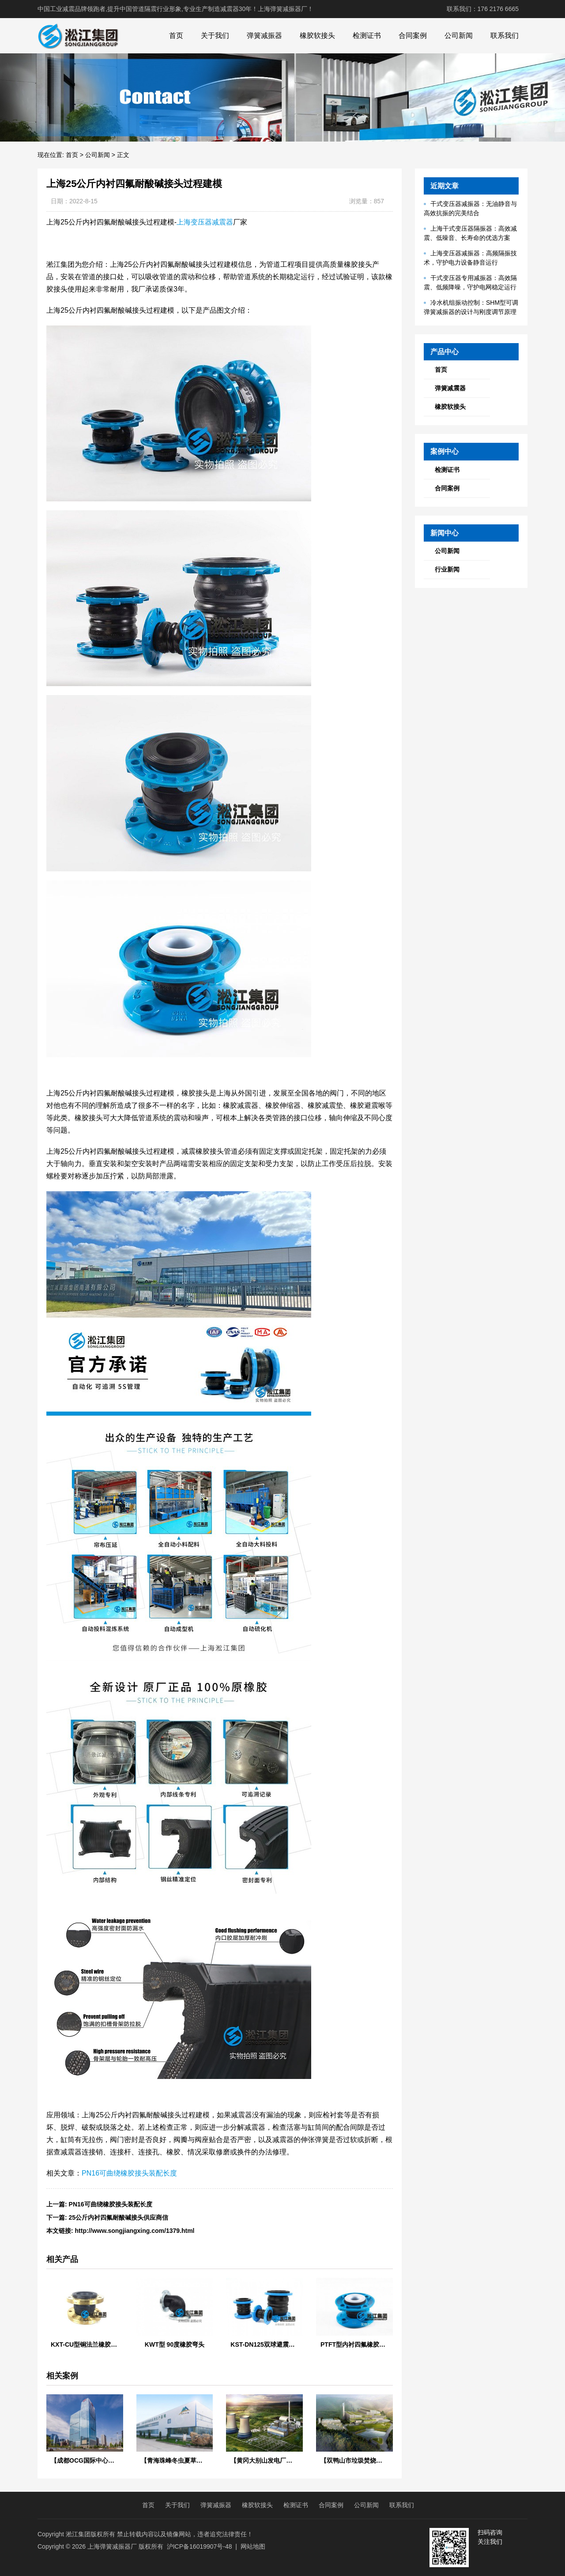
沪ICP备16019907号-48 (199, 2546)
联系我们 (504, 35)
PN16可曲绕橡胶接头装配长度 (129, 2173)
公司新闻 (458, 35)
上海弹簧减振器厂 (112, 2546)
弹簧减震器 (450, 388)
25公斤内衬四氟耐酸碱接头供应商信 (119, 2217)
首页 (176, 35)
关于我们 (215, 35)
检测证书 (367, 35)
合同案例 (413, 35)
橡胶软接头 (317, 35)
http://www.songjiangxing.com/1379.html (135, 2230)
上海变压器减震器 (205, 222)
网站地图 (253, 2546)
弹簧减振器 (264, 35)
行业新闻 (447, 569)
